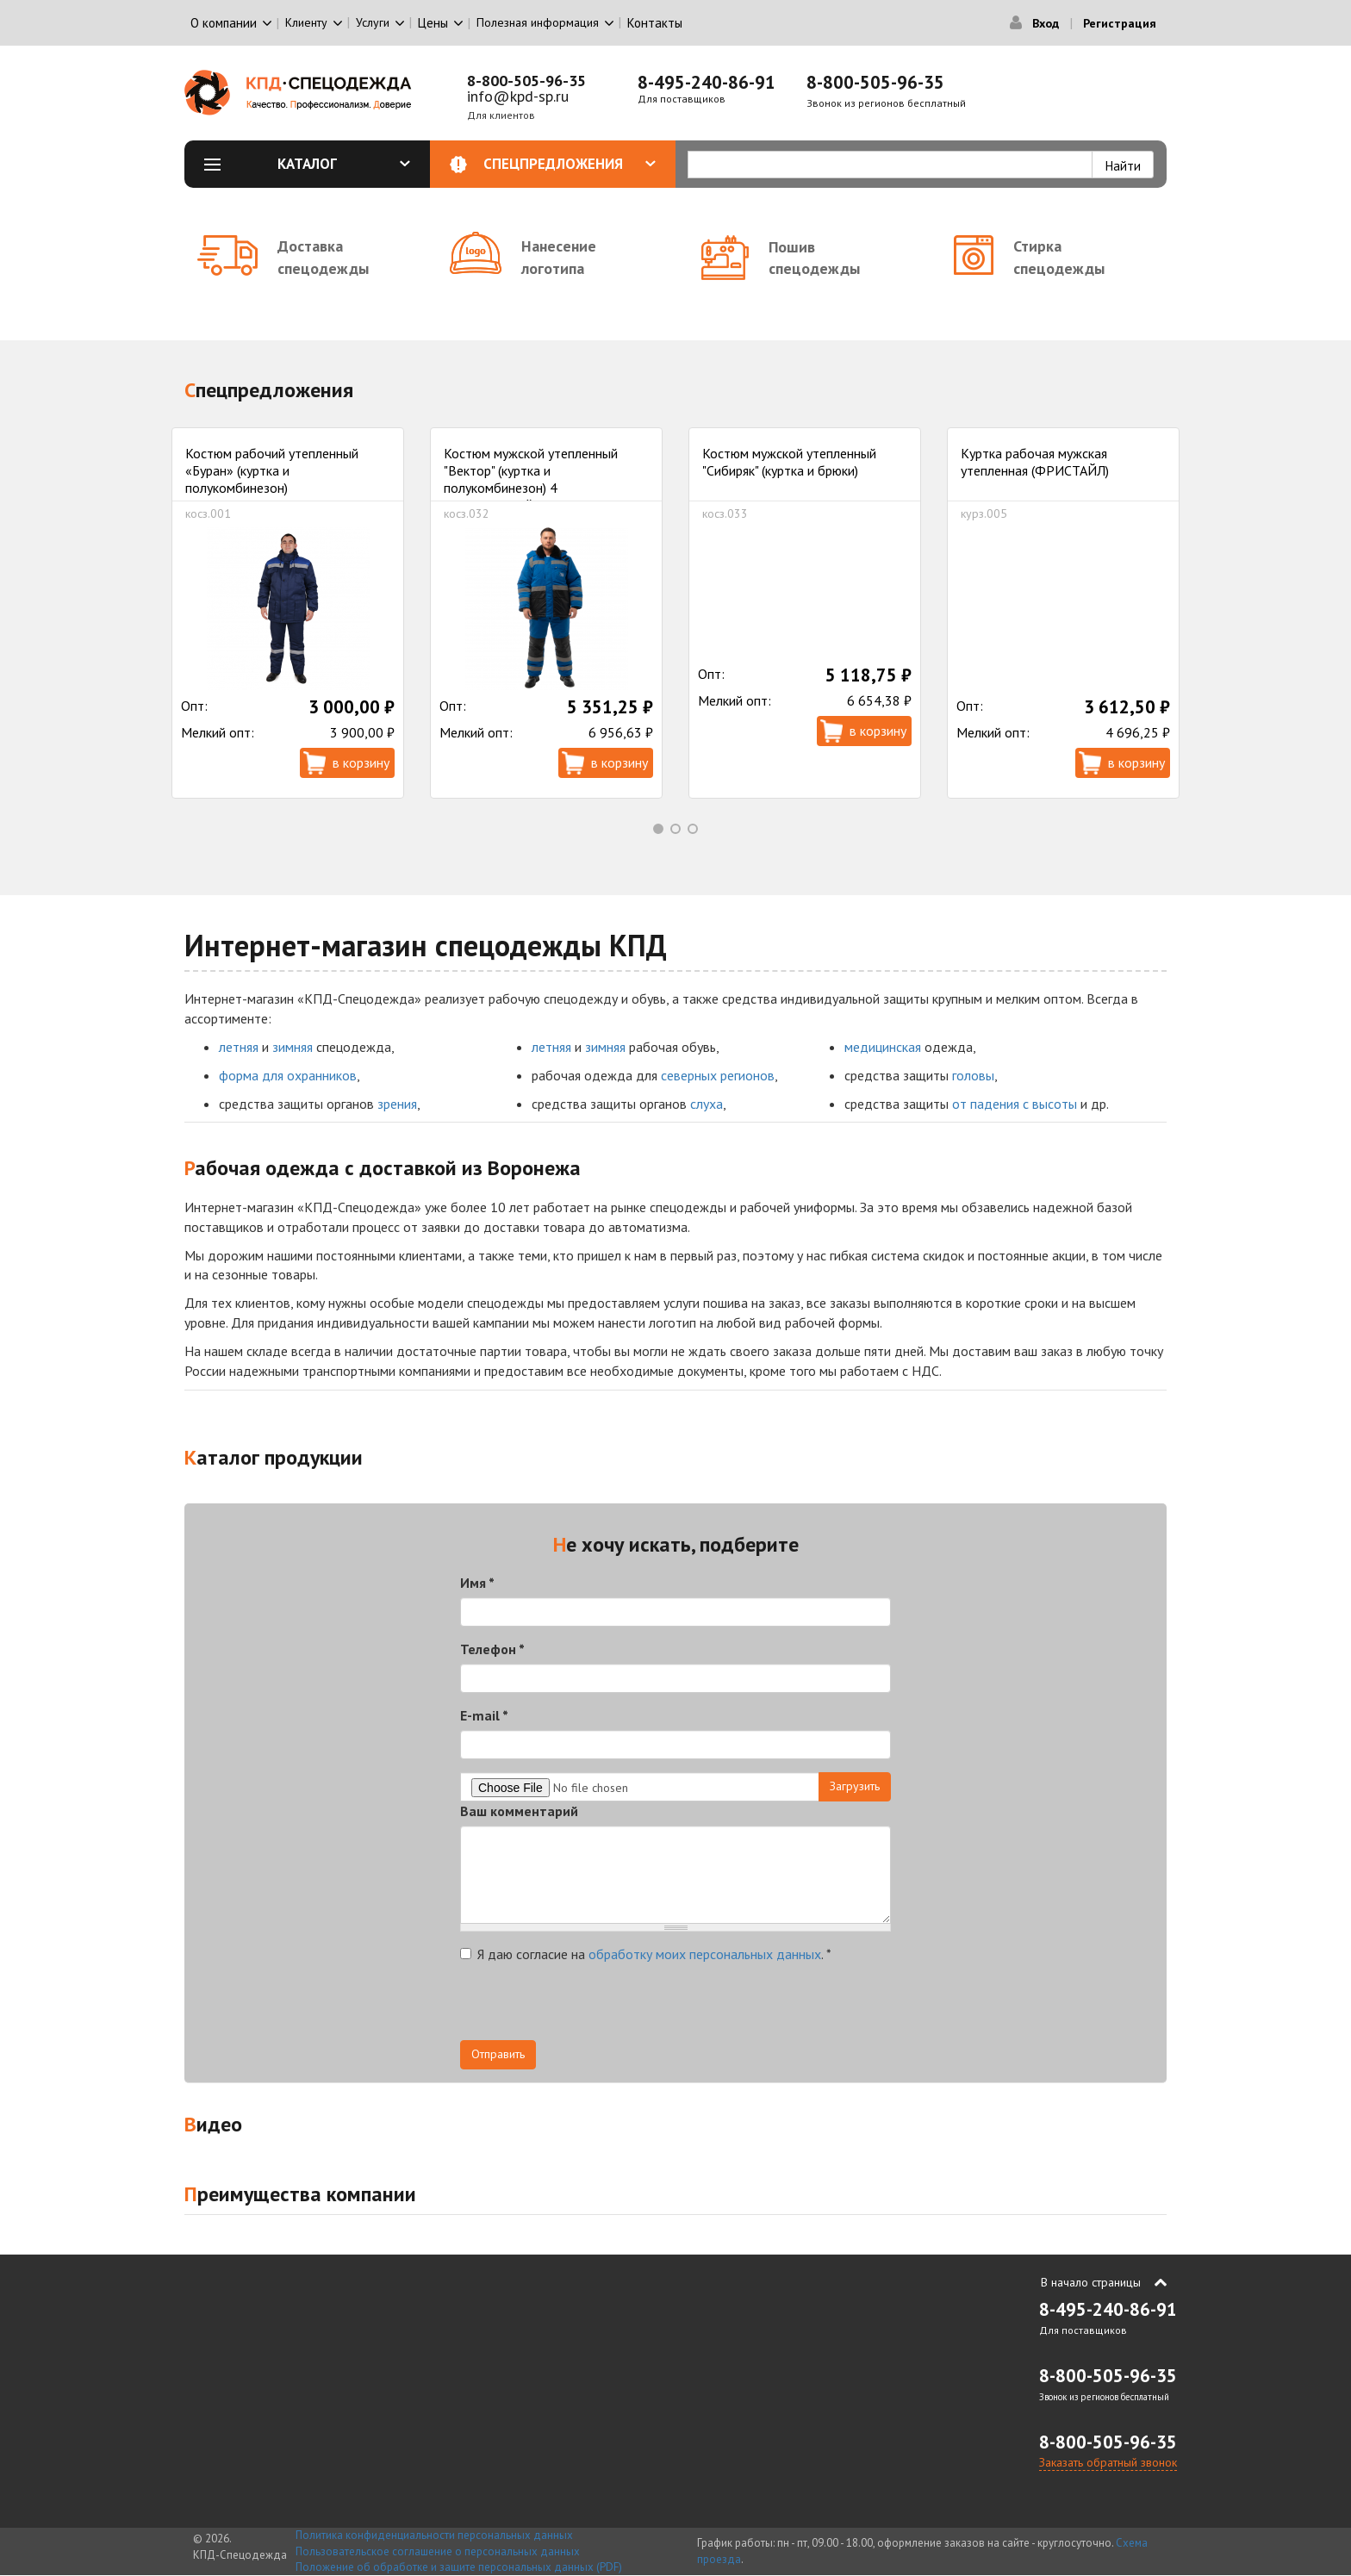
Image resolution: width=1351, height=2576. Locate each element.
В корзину (361, 762)
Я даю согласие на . (645, 1954)
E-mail (484, 1715)
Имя (477, 1582)
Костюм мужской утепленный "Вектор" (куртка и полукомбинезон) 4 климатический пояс (531, 479)
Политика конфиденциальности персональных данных (434, 2535)
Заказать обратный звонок (1108, 2462)
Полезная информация (537, 22)
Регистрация (1119, 23)
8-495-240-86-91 (706, 82)
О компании (223, 23)
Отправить (498, 2054)
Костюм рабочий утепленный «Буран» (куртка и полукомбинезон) (271, 470)
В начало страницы (1091, 2282)
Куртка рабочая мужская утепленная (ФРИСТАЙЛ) (1035, 462)
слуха (706, 1103)
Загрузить (855, 1786)
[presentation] (591, 2006)
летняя (238, 1046)
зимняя (292, 1046)
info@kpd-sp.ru (518, 96)
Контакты (654, 23)
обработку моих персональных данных (704, 1954)
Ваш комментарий (519, 1811)
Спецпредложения (570, 163)
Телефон (492, 1649)
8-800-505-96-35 (526, 80)
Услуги (372, 22)
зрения (397, 1103)
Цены (433, 23)
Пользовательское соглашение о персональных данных (438, 2551)
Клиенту (306, 22)
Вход (1045, 23)
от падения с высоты (1014, 1103)
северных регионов (718, 1075)
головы (973, 1075)
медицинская (882, 1046)
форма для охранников (288, 1075)
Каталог (343, 163)
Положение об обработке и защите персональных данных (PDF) (459, 2567)
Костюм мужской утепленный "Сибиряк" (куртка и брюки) (789, 462)
